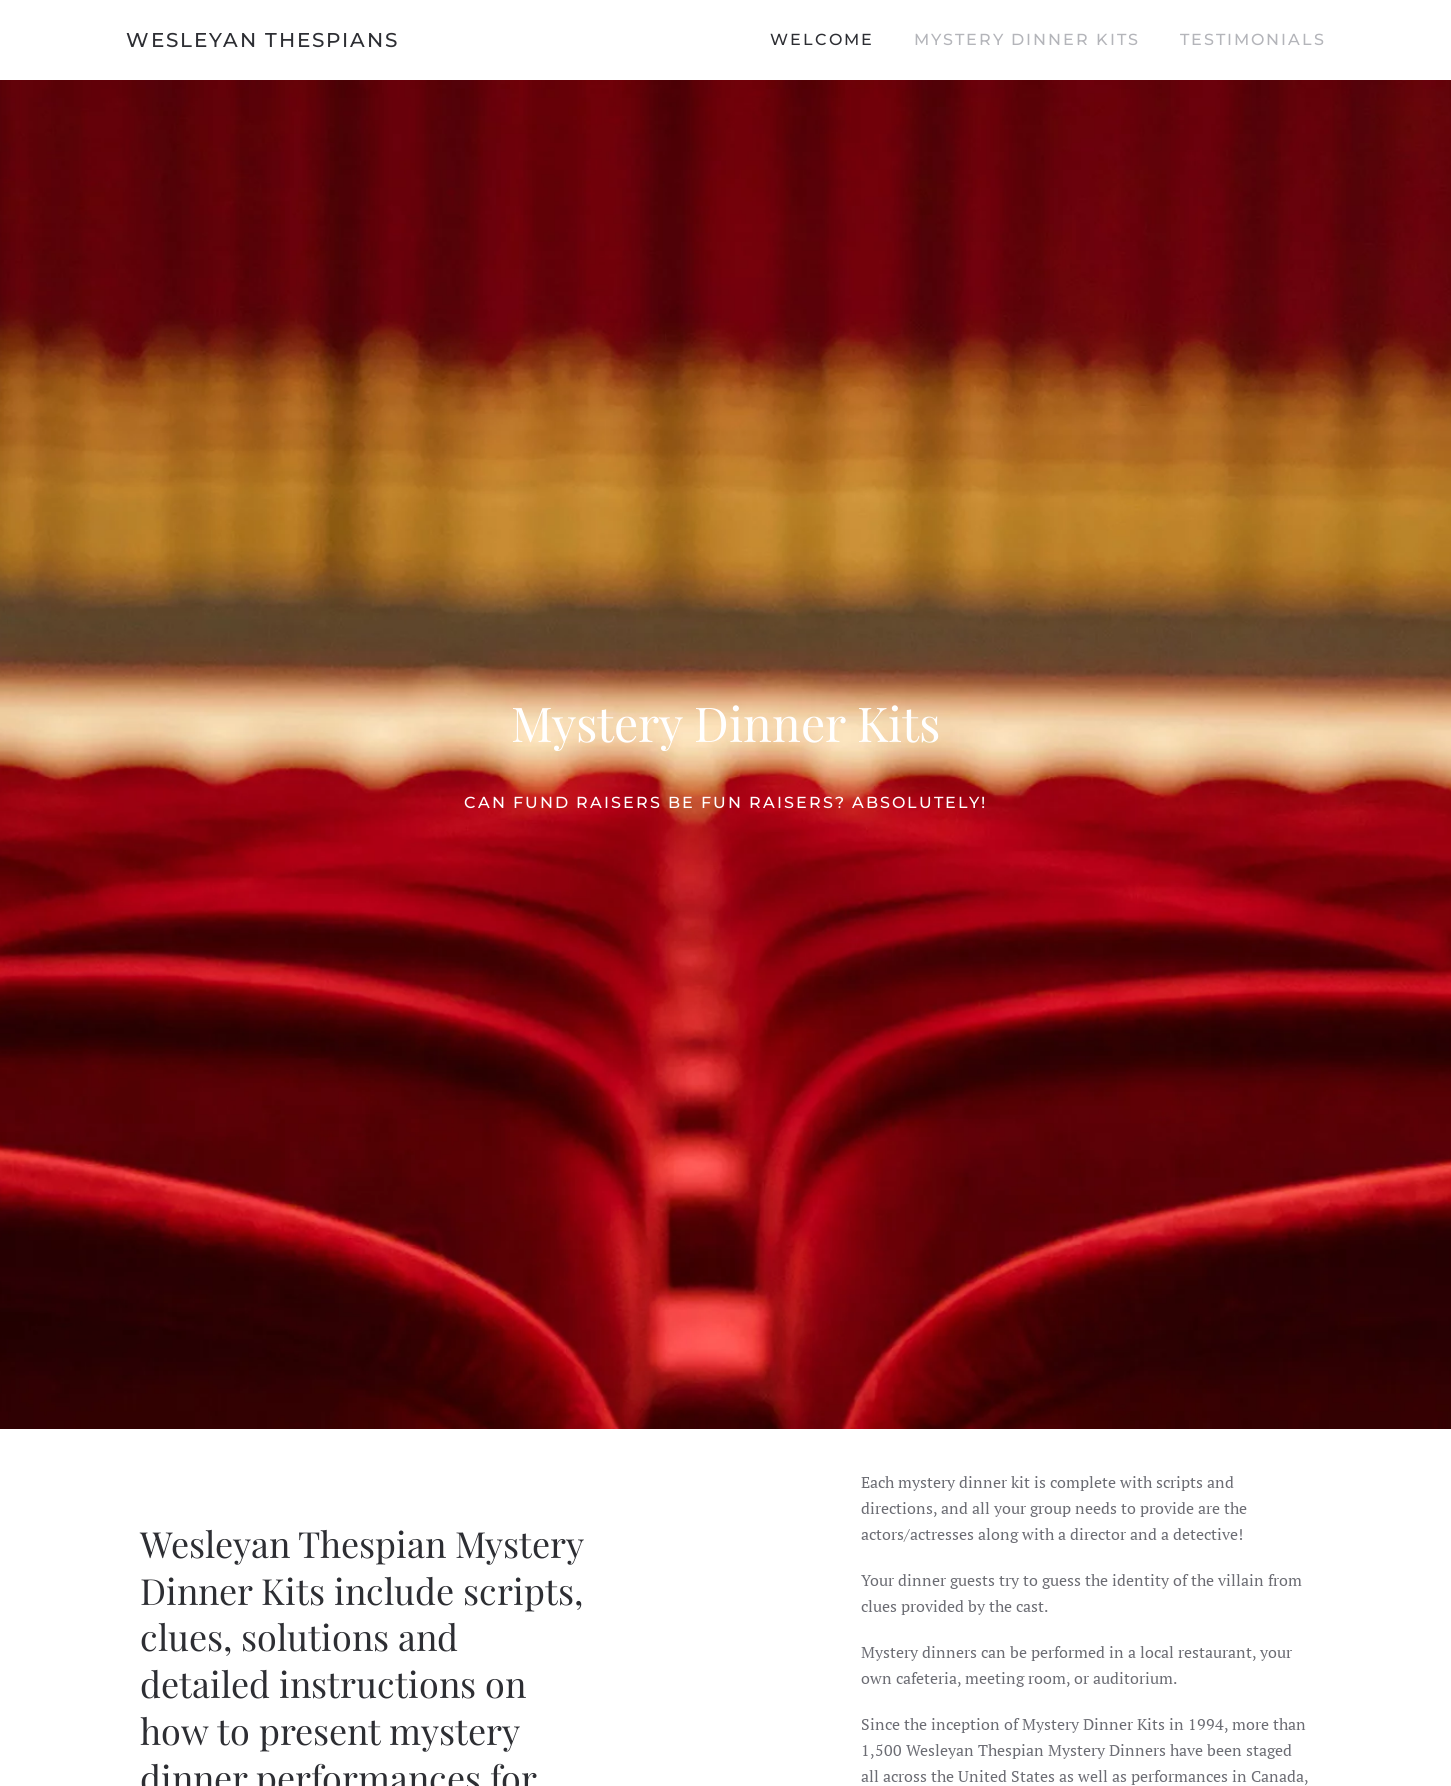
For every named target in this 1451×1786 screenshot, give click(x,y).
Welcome (822, 39)
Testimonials (1253, 39)
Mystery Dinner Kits (1027, 39)
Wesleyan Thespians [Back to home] (262, 40)
